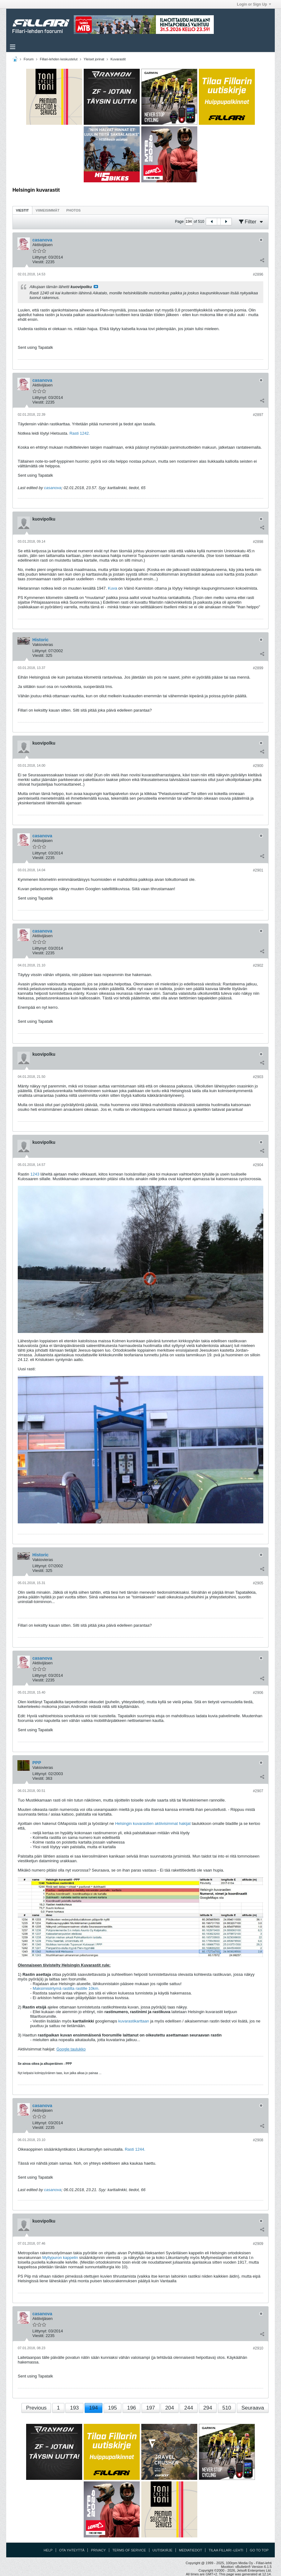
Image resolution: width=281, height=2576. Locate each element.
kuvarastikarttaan (133, 2021)
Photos (73, 210)
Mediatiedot (190, 2550)
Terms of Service (129, 2550)
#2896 (258, 274)
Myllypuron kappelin (60, 2257)
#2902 (258, 965)
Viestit (22, 210)
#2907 (258, 1791)
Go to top (259, 2550)
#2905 (258, 1583)
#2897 (258, 415)
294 (207, 2408)
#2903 (258, 1077)
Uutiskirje (162, 2550)
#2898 (258, 542)
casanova (53, 487)
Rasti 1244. (135, 2149)
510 (226, 2408)
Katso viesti (96, 286)
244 (188, 2408)
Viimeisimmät (47, 210)
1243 (34, 1174)
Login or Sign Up (254, 4)
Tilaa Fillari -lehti (225, 2550)
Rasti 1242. (79, 433)
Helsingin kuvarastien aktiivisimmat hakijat (153, 1823)
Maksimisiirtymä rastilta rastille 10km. (66, 1988)
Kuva (112, 588)
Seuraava (252, 2408)
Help (48, 2550)
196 (131, 2408)
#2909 (258, 2244)
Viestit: (38, 261)
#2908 (258, 2140)
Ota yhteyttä (72, 2550)
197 (150, 2408)
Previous (36, 2408)
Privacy (98, 2550)
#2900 (258, 766)
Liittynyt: (39, 257)
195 (112, 2408)
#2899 (258, 668)
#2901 (258, 870)
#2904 (258, 1165)
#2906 (258, 1692)
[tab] (22, 210)
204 (169, 2408)
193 (74, 2408)
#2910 (258, 2348)
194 (93, 2408)
